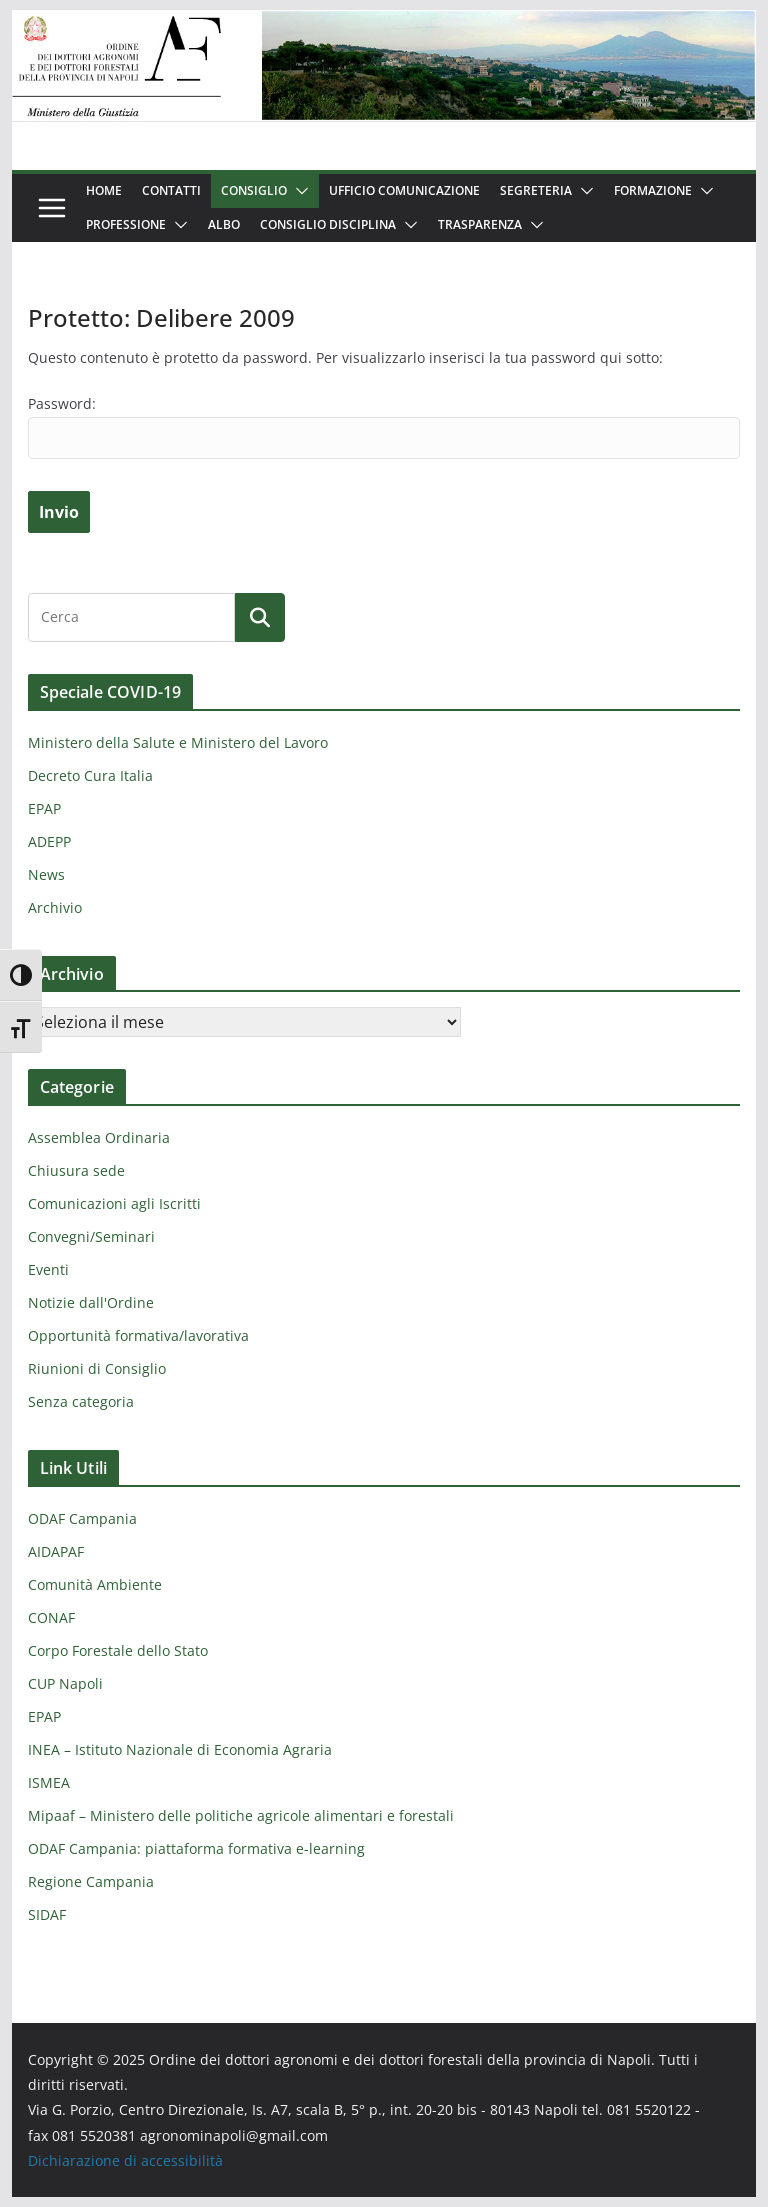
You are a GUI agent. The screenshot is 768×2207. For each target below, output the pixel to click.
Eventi (48, 1269)
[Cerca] (260, 617)
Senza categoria (81, 1401)
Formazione (653, 190)
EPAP (44, 808)
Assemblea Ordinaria (99, 1137)
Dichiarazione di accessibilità (125, 2160)
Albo (224, 224)
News (46, 874)
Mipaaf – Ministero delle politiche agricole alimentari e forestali (241, 1815)
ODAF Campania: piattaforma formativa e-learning (196, 1848)
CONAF (51, 1617)
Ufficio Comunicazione (404, 190)
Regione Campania (91, 1881)
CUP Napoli (65, 1683)
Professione (126, 224)
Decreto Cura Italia (90, 775)
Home (104, 190)
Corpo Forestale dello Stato (118, 1650)
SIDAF (47, 1914)
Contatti (171, 190)
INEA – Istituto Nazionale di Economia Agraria (180, 1749)
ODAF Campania (82, 1518)
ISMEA (49, 1782)
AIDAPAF (56, 1551)
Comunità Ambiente (95, 1584)
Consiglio (254, 190)
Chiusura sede (76, 1170)
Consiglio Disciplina (328, 224)
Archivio (55, 907)
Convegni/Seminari (91, 1236)
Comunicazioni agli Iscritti (114, 1203)
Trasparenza (480, 224)
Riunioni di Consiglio (97, 1368)
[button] (298, 191)
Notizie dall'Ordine (91, 1302)
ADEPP (49, 841)
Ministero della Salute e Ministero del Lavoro (178, 742)
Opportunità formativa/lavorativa (138, 1335)
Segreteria (536, 190)
